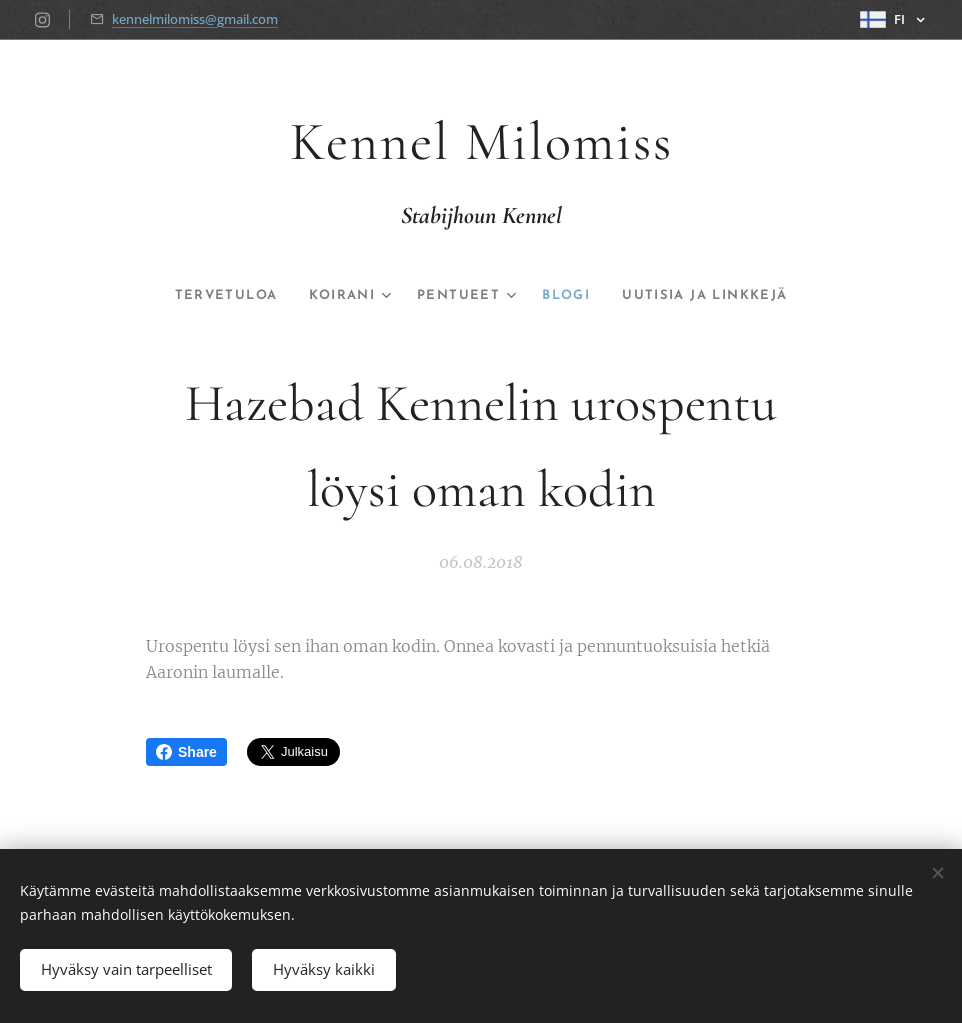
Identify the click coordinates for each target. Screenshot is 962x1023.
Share (186, 752)
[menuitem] (207, 296)
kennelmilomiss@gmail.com (195, 19)
